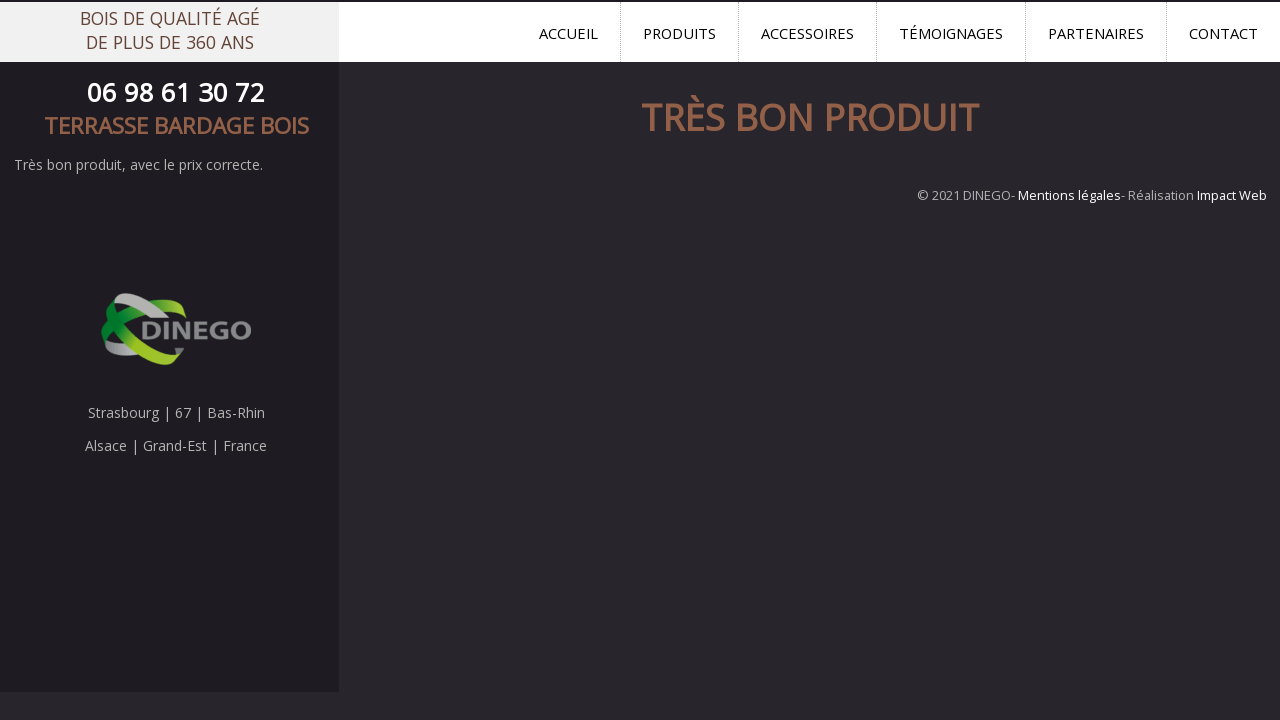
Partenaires (1096, 33)
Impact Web (1232, 195)
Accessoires (807, 33)
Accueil (568, 33)
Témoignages (951, 33)
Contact (1223, 33)
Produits (679, 33)
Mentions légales (1069, 195)
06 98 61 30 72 (176, 92)
